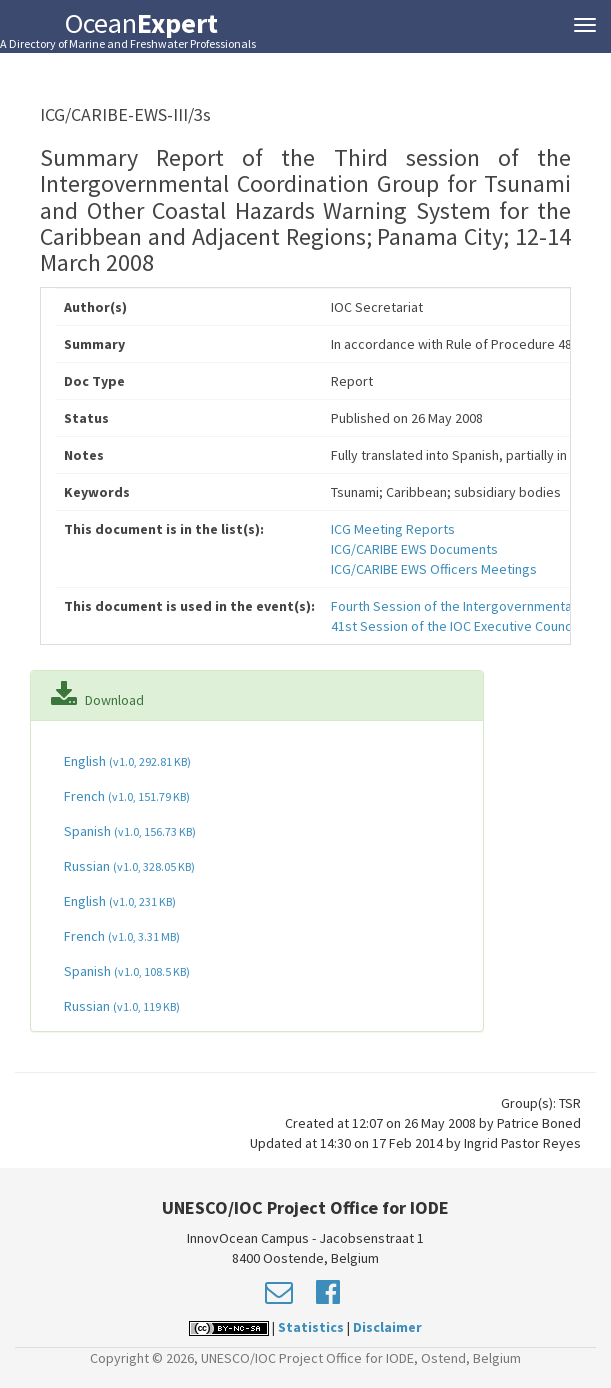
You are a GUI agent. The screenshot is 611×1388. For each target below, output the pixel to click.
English (126, 761)
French (125, 796)
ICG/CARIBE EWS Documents (414, 549)
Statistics (311, 1327)
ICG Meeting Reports (393, 529)
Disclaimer (387, 1327)
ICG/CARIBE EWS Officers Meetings (434, 569)
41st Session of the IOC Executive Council (454, 626)
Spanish (128, 831)
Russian (128, 866)
